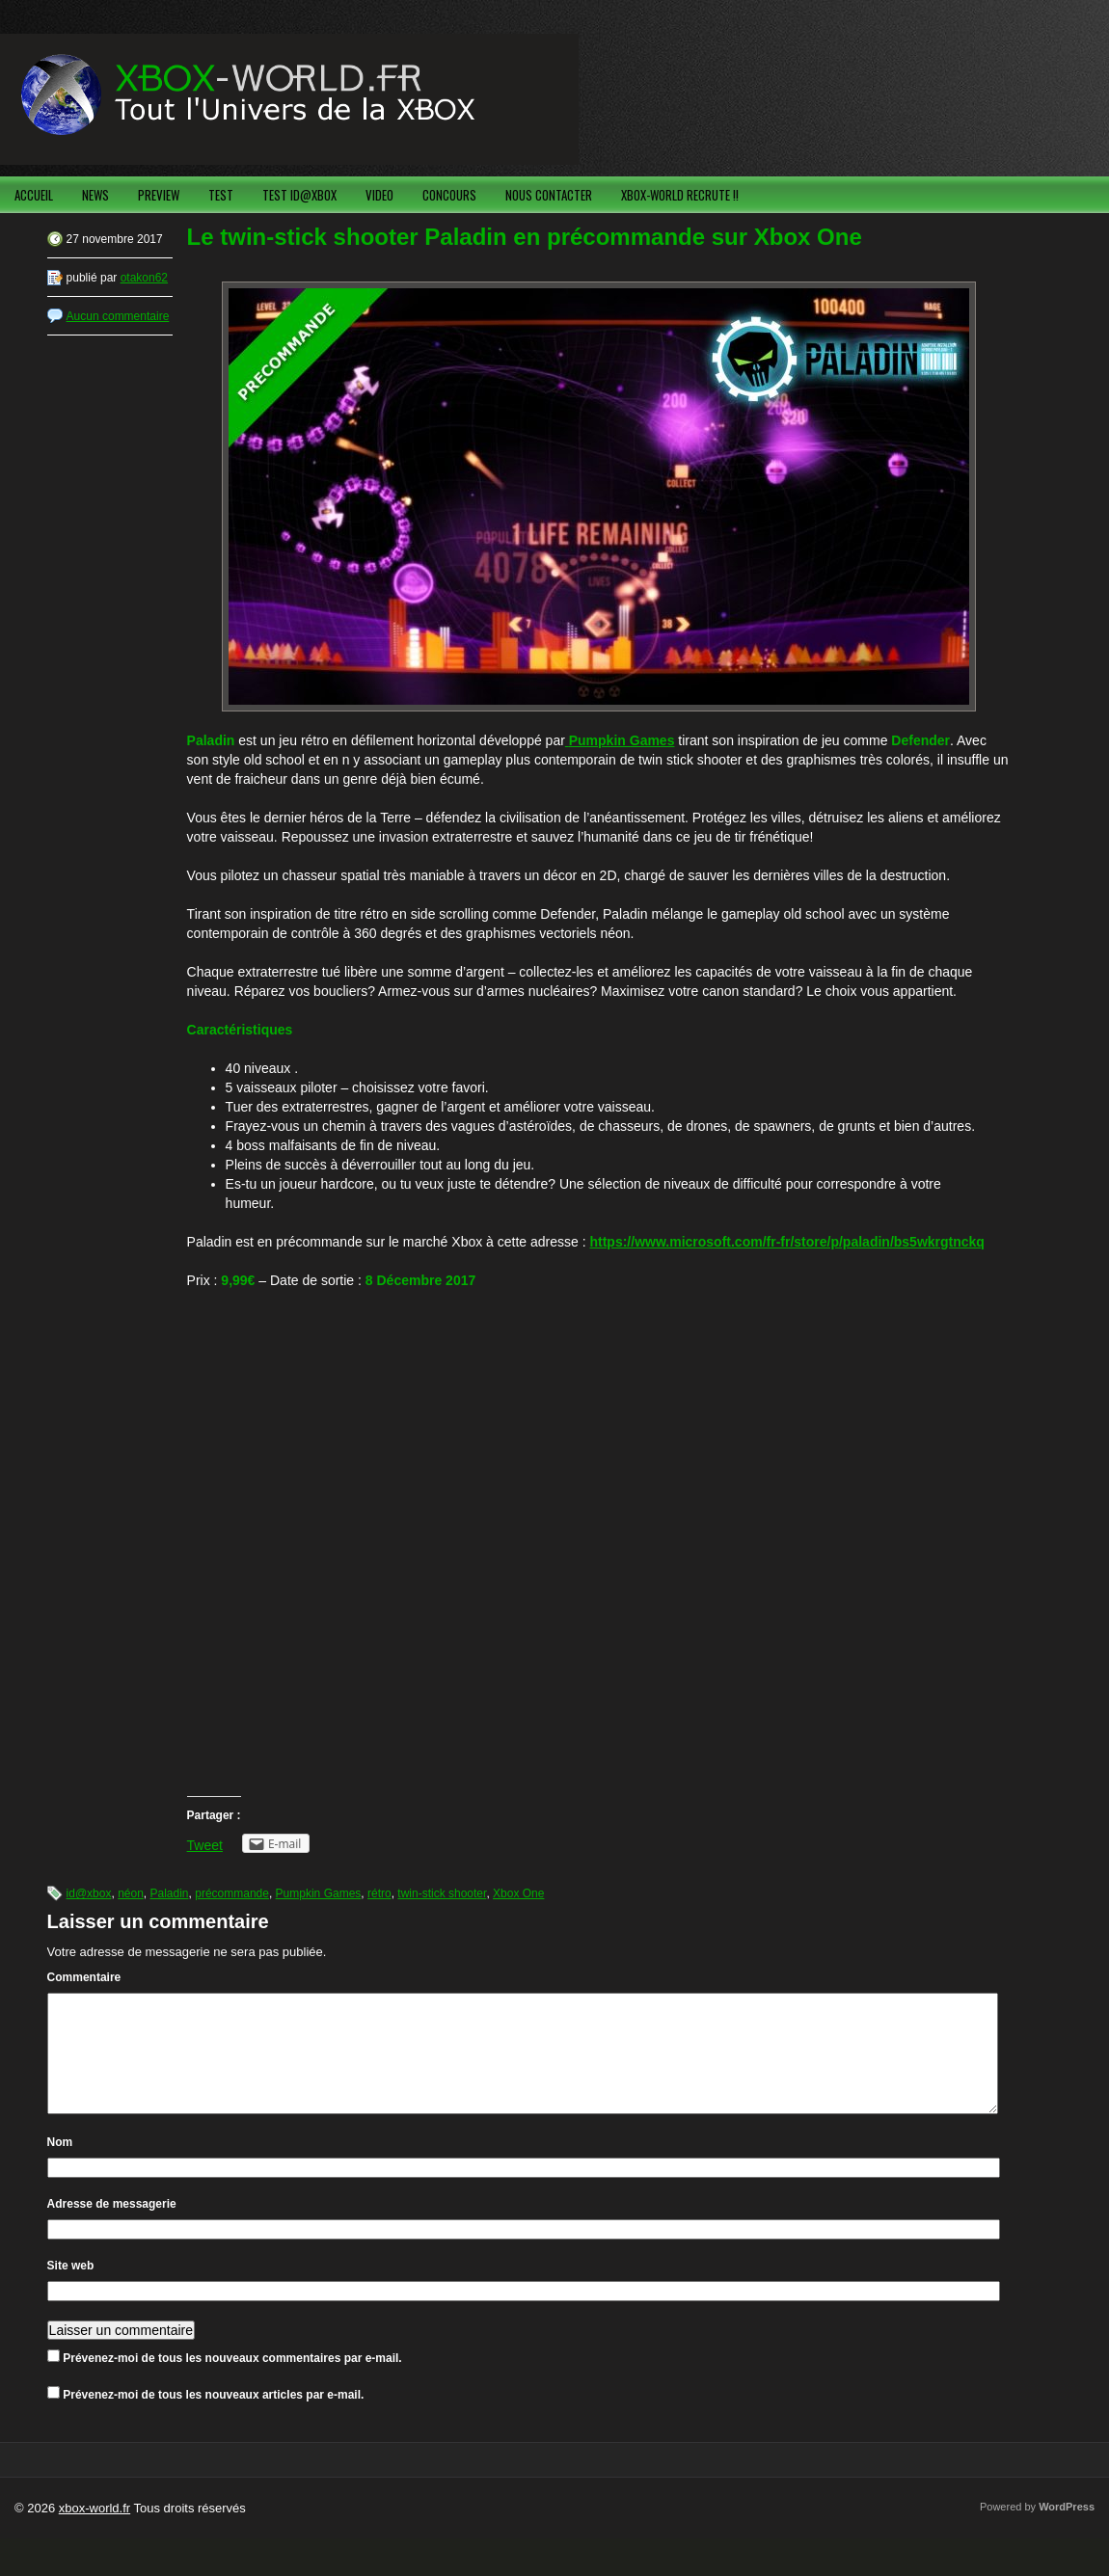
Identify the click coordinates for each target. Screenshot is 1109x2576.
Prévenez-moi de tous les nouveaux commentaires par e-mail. (232, 2381)
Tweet (205, 1845)
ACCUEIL (33, 194)
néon (131, 1893)
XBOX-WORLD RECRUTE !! (680, 194)
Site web (71, 2288)
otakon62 (144, 277)
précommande (232, 1893)
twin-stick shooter (441, 1893)
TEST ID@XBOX (299, 194)
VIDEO (379, 194)
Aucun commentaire (118, 316)
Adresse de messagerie (111, 2227)
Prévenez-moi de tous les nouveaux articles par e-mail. (213, 2418)
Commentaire (84, 1977)
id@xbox (89, 1893)
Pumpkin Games (319, 1893)
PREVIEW (158, 194)
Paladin (169, 1893)
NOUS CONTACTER (548, 194)
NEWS (95, 194)
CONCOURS (449, 194)
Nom (60, 2165)
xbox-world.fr (94, 2531)
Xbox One (518, 1893)
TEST (220, 194)
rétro (379, 1893)
